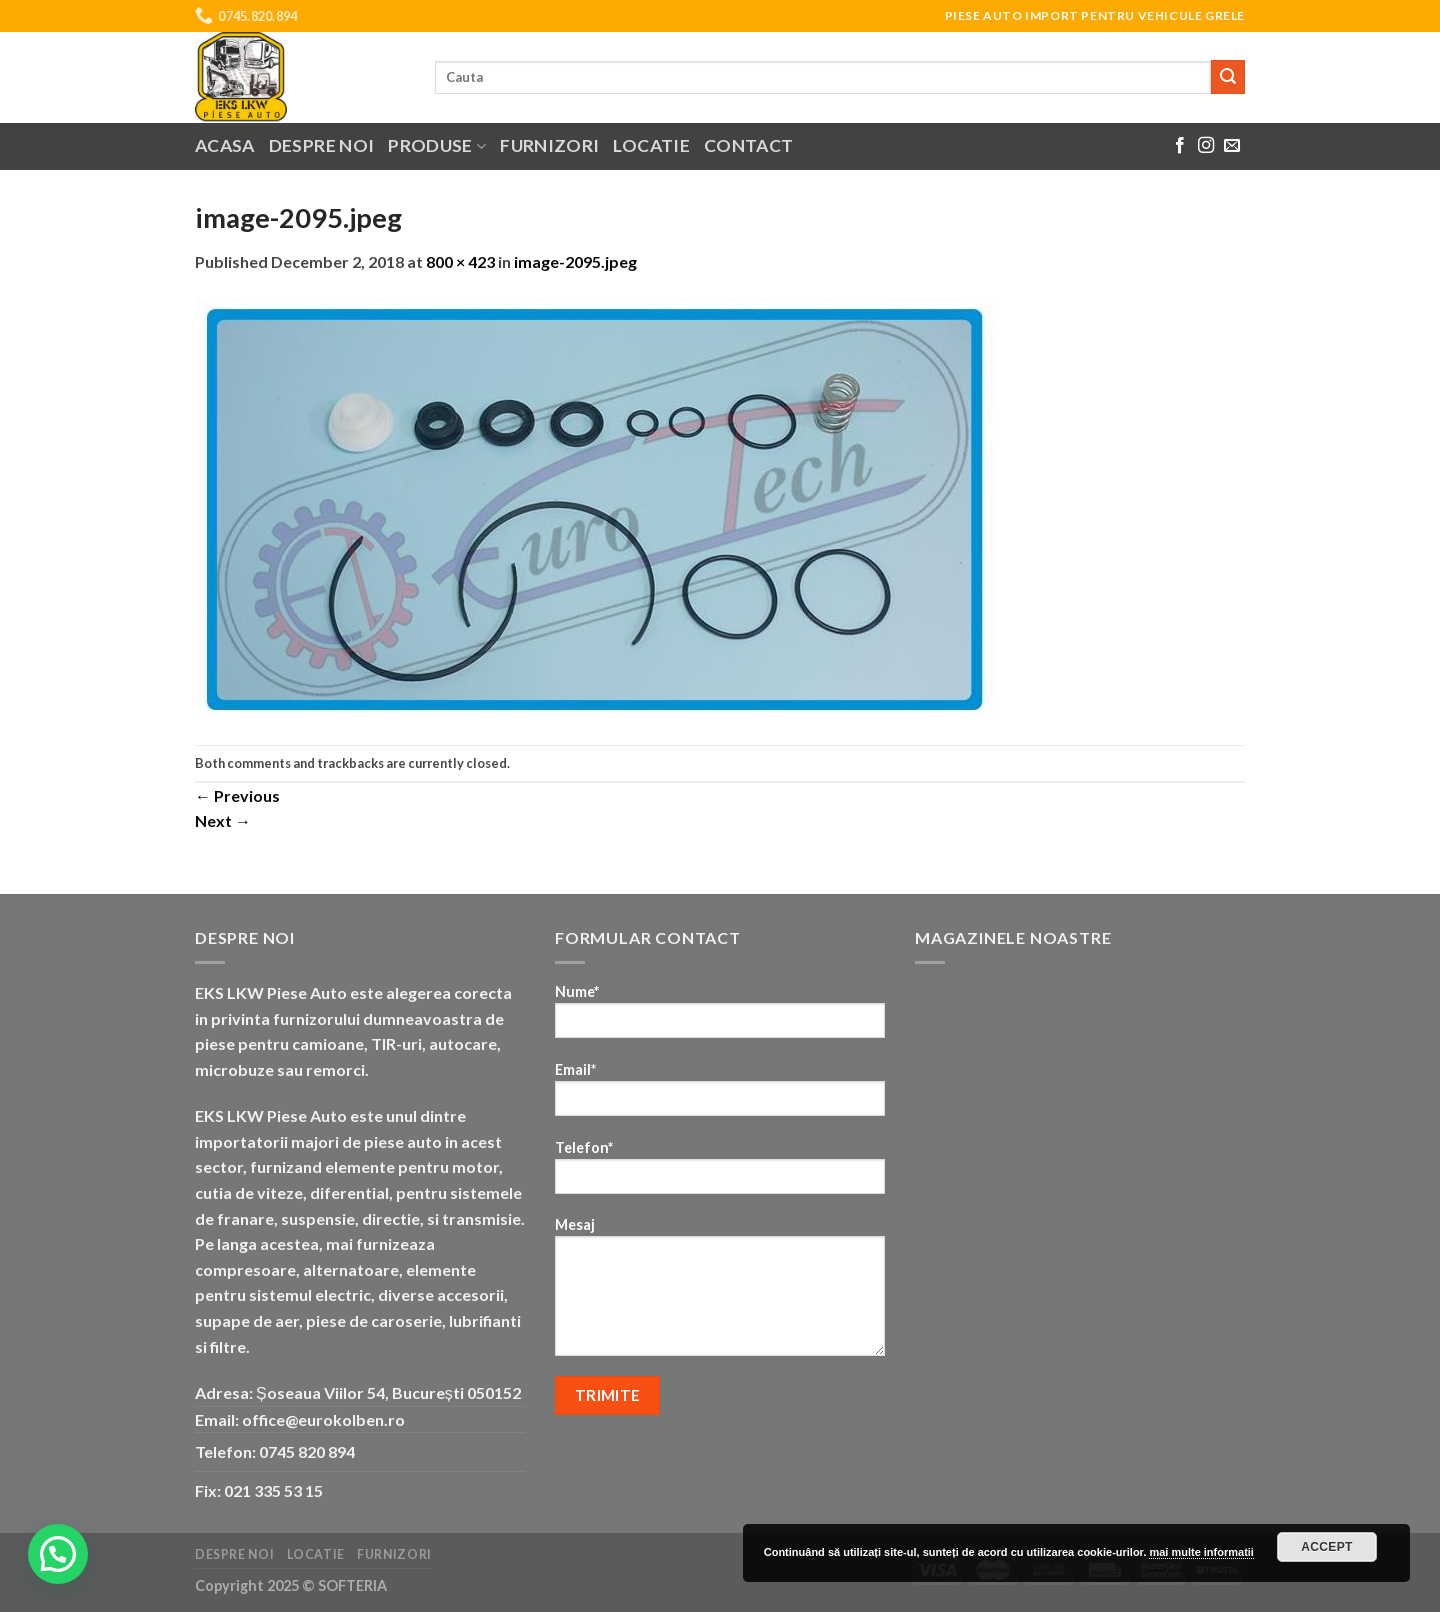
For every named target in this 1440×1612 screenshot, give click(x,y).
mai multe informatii (1201, 1552)
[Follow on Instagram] (1206, 146)
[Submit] (1228, 77)
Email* (720, 1095)
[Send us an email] (1232, 146)
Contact (748, 145)
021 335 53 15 (273, 1490)
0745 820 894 (307, 1451)
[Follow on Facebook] (1180, 146)
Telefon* (720, 1173)
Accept (1327, 1547)
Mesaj (720, 1293)
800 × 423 (460, 261)
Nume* (720, 1017)
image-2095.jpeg (575, 261)
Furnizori (549, 145)
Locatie (651, 145)
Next (223, 820)
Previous (237, 795)
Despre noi (322, 145)
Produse (437, 145)
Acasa (225, 145)
